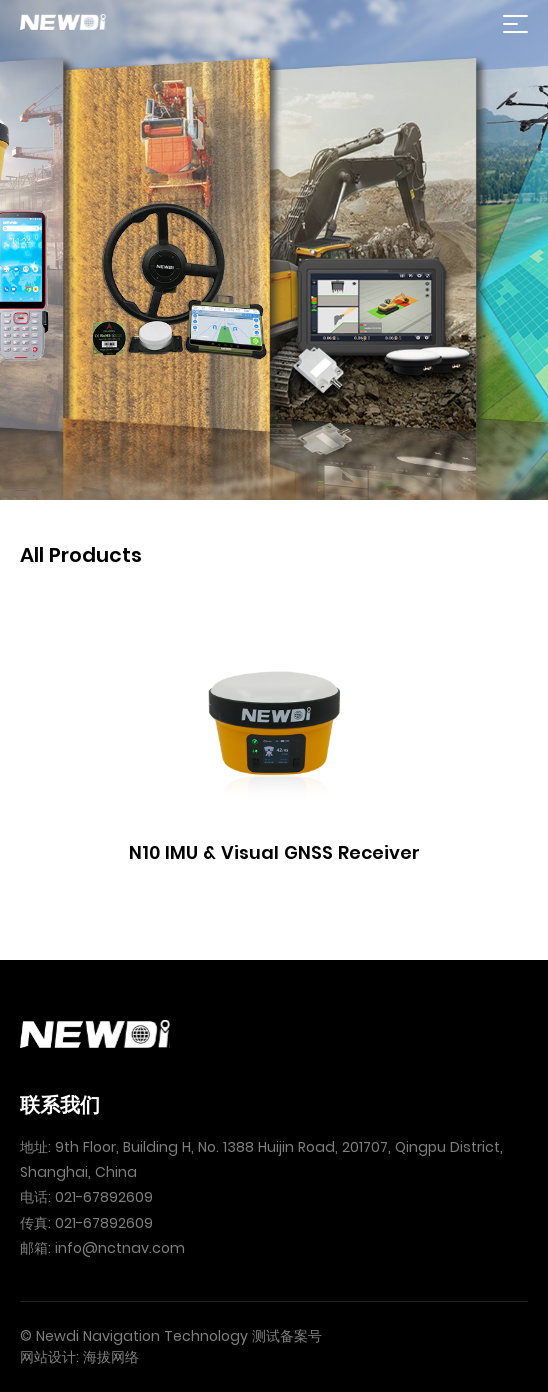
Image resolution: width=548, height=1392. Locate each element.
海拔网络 (111, 1357)
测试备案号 (287, 1336)
